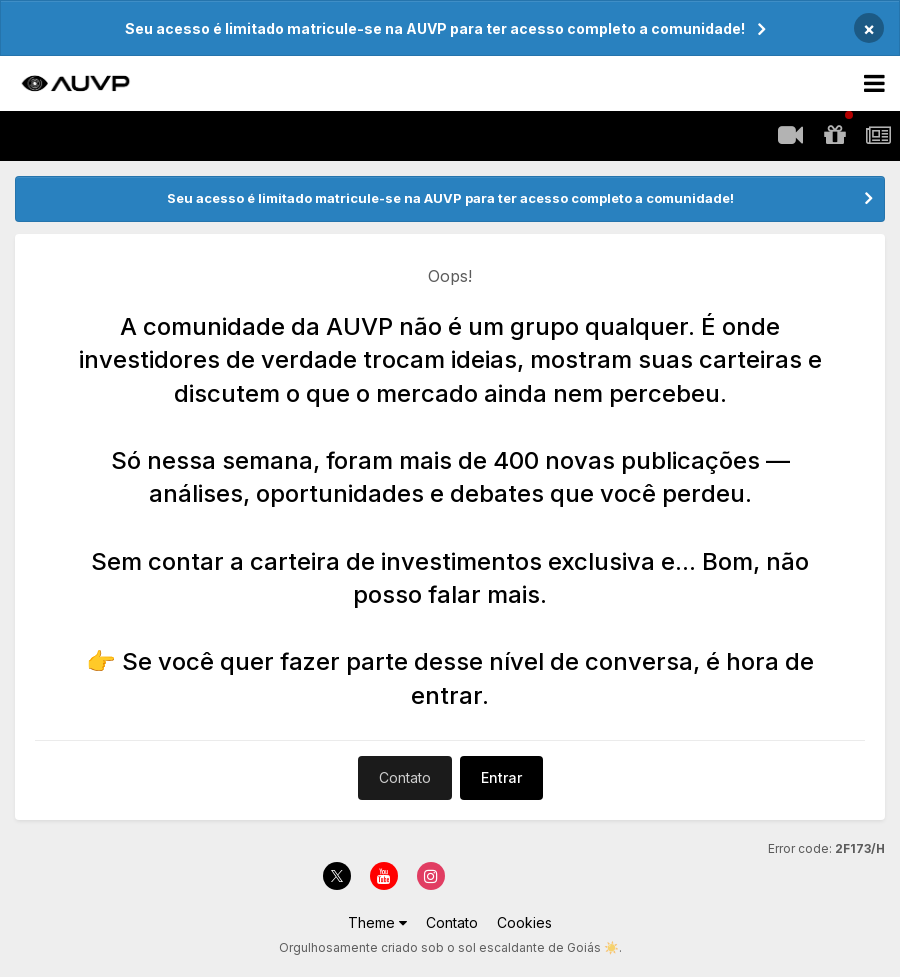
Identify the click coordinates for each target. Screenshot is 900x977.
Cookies (524, 922)
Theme (377, 922)
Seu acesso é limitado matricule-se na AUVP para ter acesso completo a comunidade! (435, 28)
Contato (405, 777)
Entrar (501, 777)
